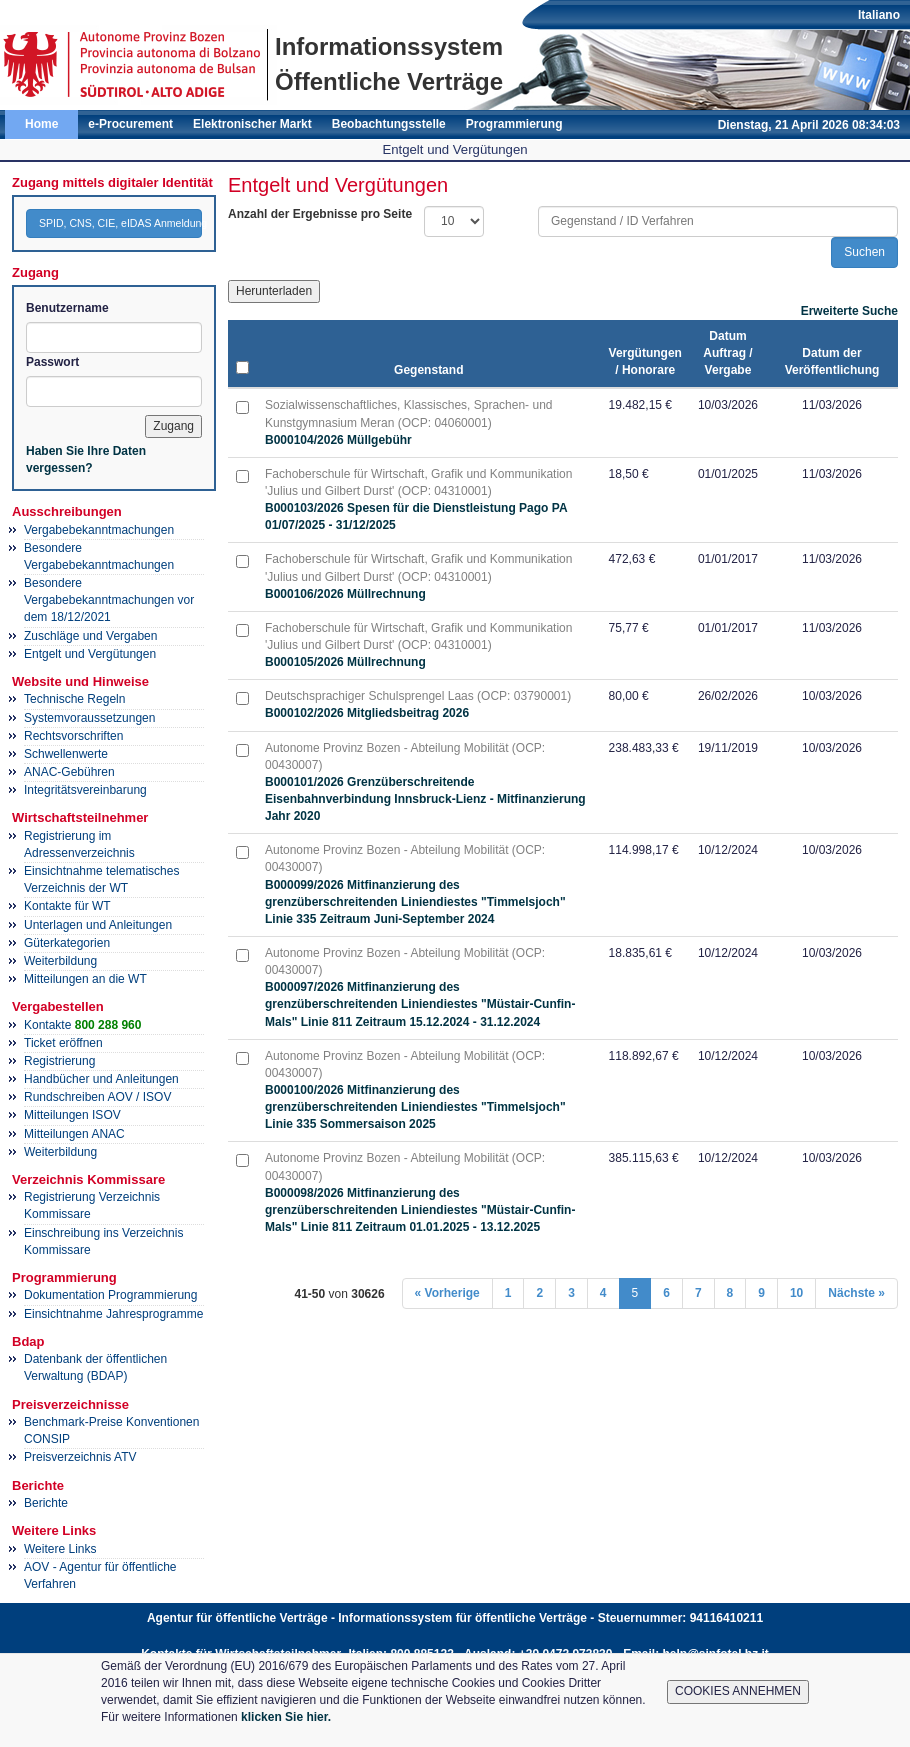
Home (41, 124)
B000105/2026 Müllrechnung (345, 662)
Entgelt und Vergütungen (90, 654)
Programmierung (514, 124)
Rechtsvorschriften (73, 736)
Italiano (879, 15)
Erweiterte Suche (849, 311)
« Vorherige (447, 1293)
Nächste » (856, 1293)
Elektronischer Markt (252, 124)
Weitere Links (60, 1549)
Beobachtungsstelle (389, 124)
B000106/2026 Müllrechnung (345, 594)
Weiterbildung (60, 961)
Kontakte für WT (67, 906)
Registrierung (59, 1061)
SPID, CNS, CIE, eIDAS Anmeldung (120, 223)
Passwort (52, 362)
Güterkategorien (67, 943)
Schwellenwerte (66, 754)
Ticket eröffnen (63, 1043)
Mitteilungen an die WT (85, 979)
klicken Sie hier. (286, 1717)
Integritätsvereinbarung (85, 790)
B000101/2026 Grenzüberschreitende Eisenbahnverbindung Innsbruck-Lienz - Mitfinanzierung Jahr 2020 (425, 799)
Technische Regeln (74, 699)
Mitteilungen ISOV (72, 1115)
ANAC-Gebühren (69, 772)
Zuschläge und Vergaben (90, 636)
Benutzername (67, 308)
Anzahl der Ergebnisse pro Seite (320, 214)
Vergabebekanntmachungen (99, 530)
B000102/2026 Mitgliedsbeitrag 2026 (367, 713)
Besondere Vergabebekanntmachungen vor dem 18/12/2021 (109, 600)
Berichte (46, 1503)
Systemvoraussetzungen (89, 718)
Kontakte (82, 1025)
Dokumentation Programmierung (110, 1295)
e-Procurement (130, 124)
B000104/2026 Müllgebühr (338, 440)
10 (796, 1293)
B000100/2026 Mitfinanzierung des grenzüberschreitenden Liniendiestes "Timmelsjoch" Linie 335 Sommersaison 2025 (415, 1107)
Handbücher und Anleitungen (101, 1079)
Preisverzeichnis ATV (80, 1457)
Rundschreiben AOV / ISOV (97, 1097)
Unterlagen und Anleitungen (98, 925)
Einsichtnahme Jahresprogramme (113, 1314)
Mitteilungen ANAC (74, 1134)
